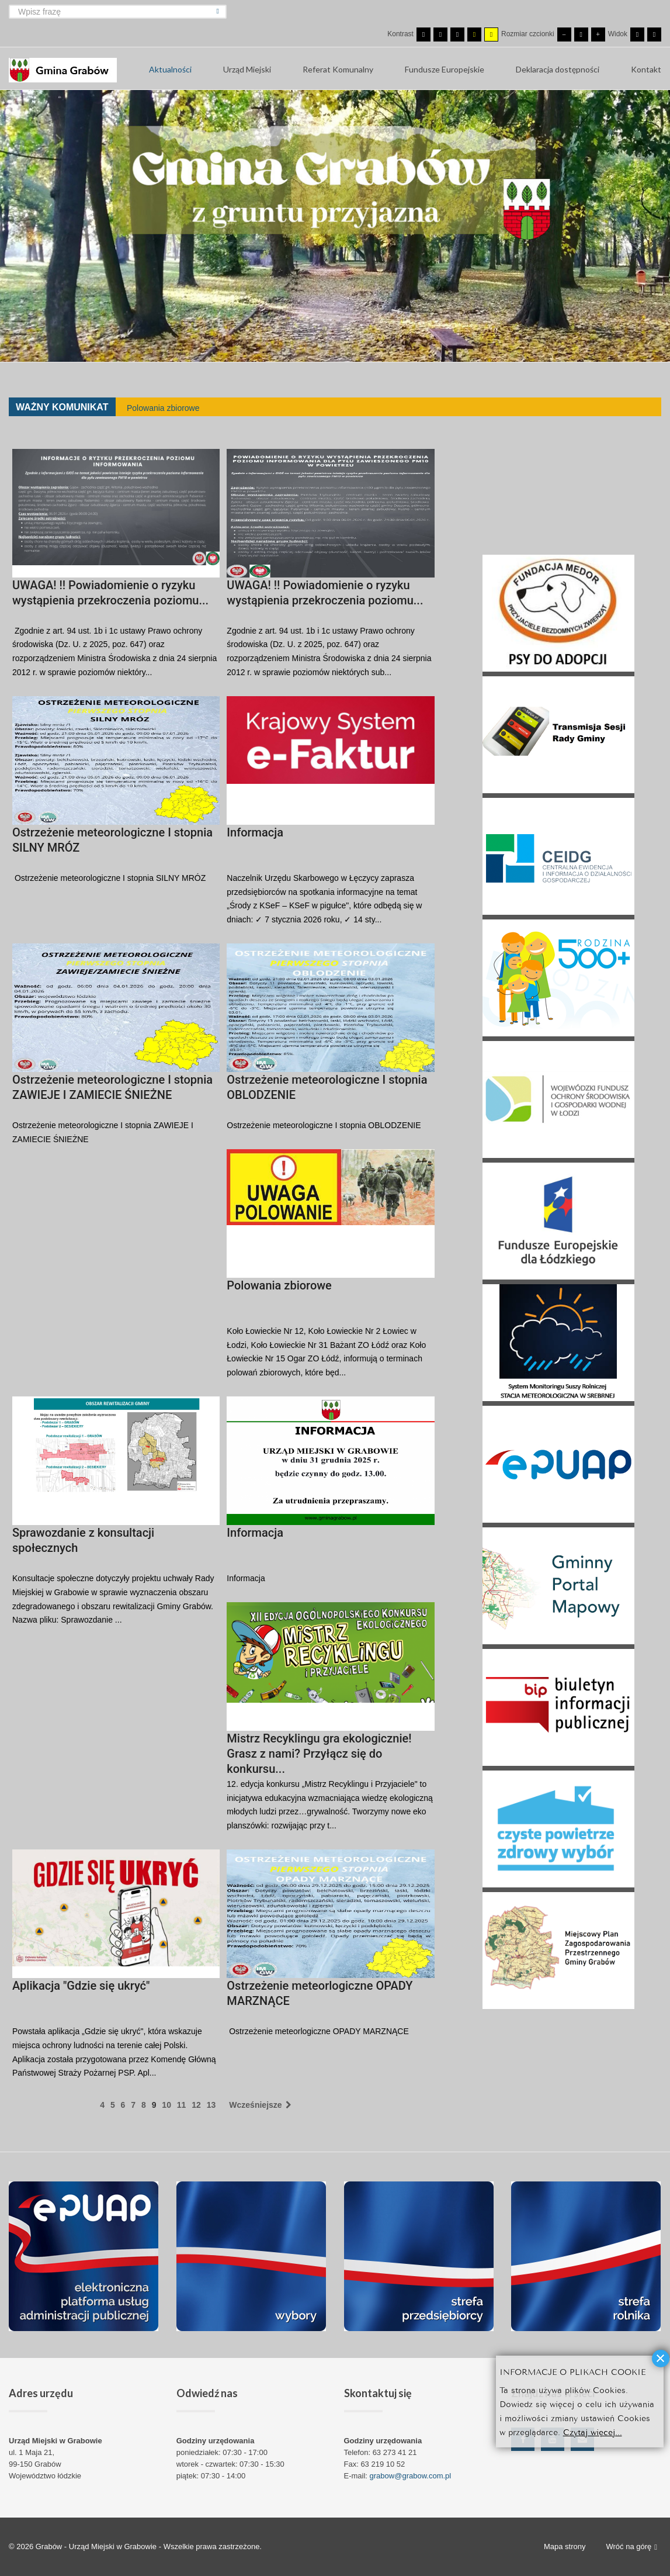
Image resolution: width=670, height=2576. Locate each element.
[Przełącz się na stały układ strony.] (637, 34)
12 (196, 2105)
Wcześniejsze (260, 2105)
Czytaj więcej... (592, 2431)
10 (166, 2105)
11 (181, 2105)
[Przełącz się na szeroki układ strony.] (654, 34)
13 (211, 2105)
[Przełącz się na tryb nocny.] (440, 34)
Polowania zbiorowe (163, 408)
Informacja (255, 832)
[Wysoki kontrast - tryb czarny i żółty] (474, 34)
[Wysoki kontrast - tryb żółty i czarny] (491, 34)
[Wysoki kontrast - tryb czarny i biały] (457, 34)
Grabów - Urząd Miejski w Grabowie (97, 2546)
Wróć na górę (631, 2547)
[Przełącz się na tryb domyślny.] (423, 34)
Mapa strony (565, 2546)
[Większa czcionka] (598, 34)
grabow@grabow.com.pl (411, 2475)
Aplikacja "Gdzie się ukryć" (81, 1986)
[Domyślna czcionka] (581, 34)
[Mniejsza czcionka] (564, 34)
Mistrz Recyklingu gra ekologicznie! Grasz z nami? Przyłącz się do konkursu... (319, 1753)
